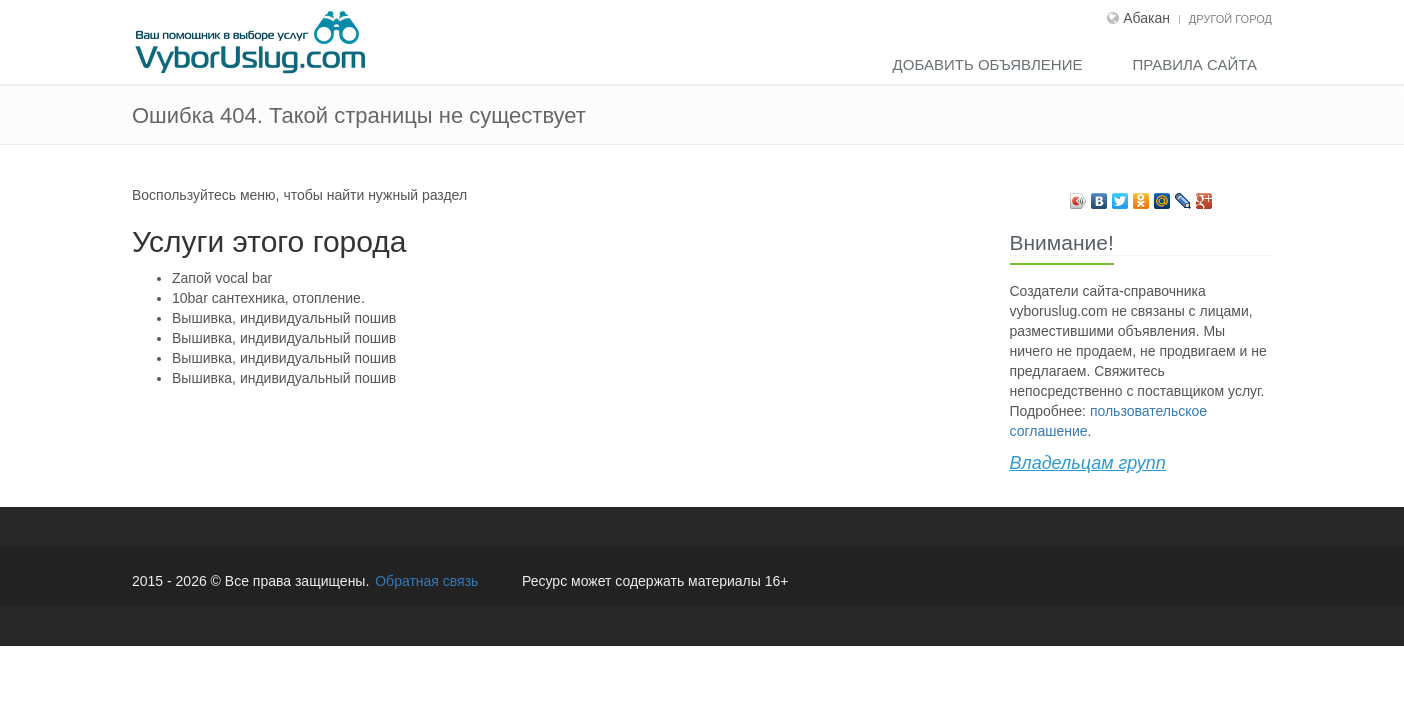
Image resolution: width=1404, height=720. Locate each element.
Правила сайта (1194, 64)
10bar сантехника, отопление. (268, 298)
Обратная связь (426, 581)
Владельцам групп (1088, 463)
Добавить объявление (988, 64)
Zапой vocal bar (222, 278)
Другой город (1230, 19)
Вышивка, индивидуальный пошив (284, 318)
